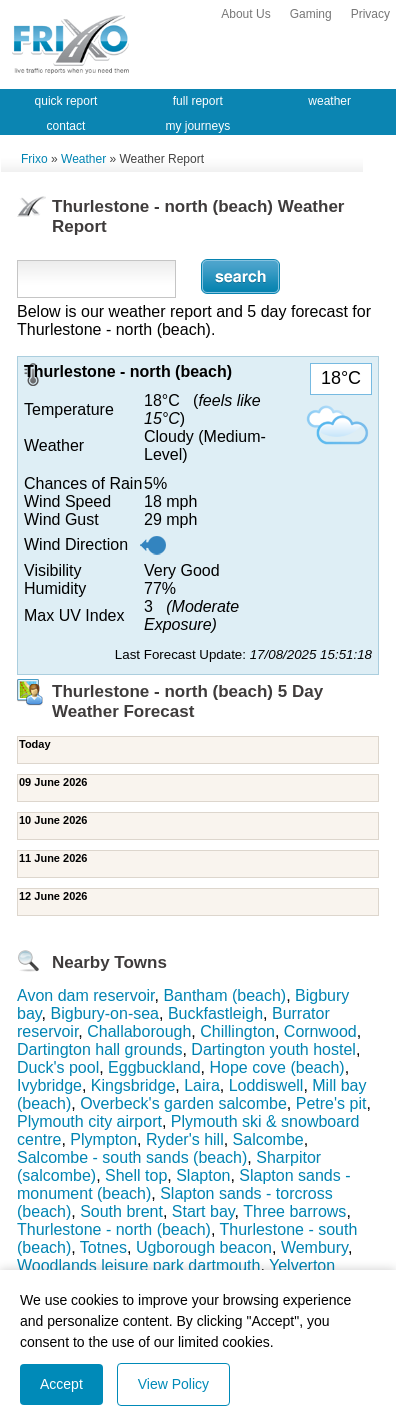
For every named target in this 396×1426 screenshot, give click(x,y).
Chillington (237, 1031)
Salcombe (268, 1139)
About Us (245, 14)
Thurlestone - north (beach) (114, 1229)
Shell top (136, 1175)
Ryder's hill (185, 1139)
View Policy (173, 1384)
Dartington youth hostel (273, 1049)
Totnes (103, 1247)
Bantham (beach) (224, 995)
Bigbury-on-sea (105, 1013)
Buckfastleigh (215, 1013)
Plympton (103, 1139)
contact (66, 126)
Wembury (314, 1247)
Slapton (203, 1175)
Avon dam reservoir (86, 995)
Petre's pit (331, 1103)
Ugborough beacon (204, 1247)
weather (329, 101)
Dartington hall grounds (99, 1049)
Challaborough (139, 1031)
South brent (121, 1211)
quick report (66, 101)
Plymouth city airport (89, 1121)
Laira (202, 1085)
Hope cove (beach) (277, 1067)
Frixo (34, 159)
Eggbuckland (154, 1067)
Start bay (203, 1211)
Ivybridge (49, 1085)
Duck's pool (58, 1067)
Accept (61, 1384)
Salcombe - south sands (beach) (132, 1157)
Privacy (370, 14)
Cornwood (320, 1031)
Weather (83, 159)
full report (198, 101)
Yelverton (302, 1265)
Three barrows (294, 1211)
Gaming (311, 14)
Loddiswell (266, 1085)
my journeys (197, 126)
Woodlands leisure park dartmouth (138, 1265)
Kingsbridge (133, 1085)
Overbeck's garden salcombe (183, 1103)
